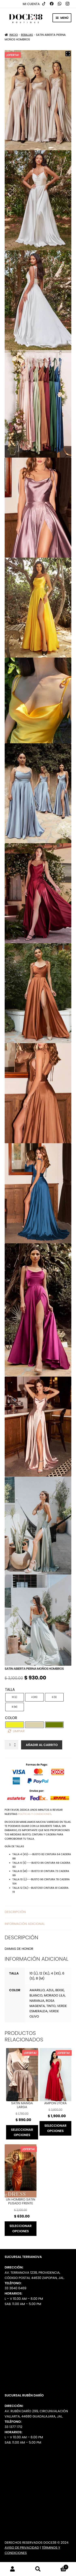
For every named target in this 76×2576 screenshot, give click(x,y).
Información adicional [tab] (25, 1923)
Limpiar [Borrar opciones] (19, 1731)
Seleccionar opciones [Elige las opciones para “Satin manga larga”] (22, 2132)
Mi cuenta (31, 4)
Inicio (13, 35)
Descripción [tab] (15, 1912)
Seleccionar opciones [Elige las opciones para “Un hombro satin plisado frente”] (21, 2228)
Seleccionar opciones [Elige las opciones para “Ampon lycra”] (55, 2128)
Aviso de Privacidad (22, 2547)
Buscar (38, 2569)
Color (11, 1717)
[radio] (14, 1697)
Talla (10, 1689)
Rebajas (27, 35)
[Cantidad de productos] (11, 1745)
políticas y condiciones (34, 1814)
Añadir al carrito (42, 1745)
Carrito (60, 2566)
